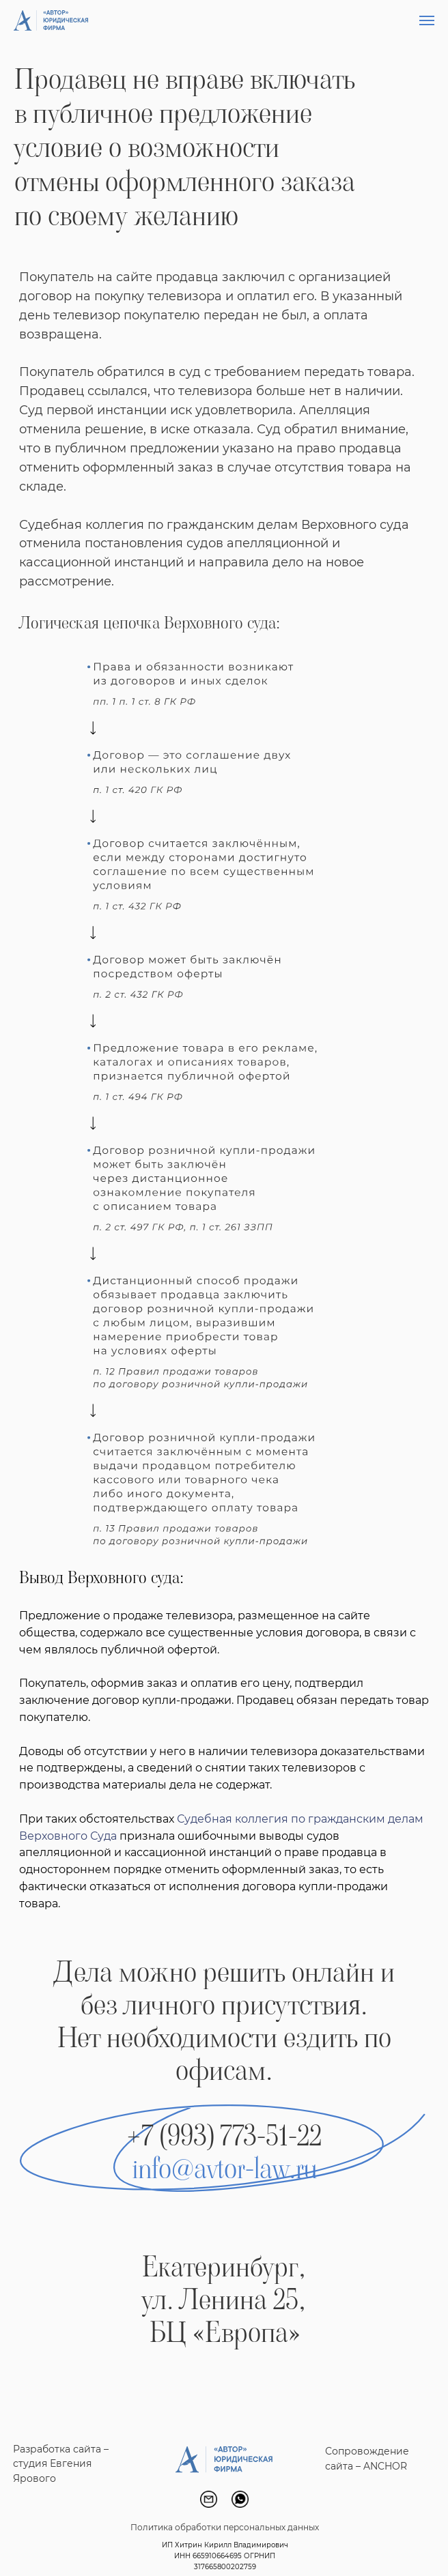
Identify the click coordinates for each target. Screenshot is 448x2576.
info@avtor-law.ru (224, 2169)
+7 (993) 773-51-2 (217, 2136)
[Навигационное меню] (426, 20)
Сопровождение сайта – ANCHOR (367, 2458)
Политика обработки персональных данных (224, 2527)
